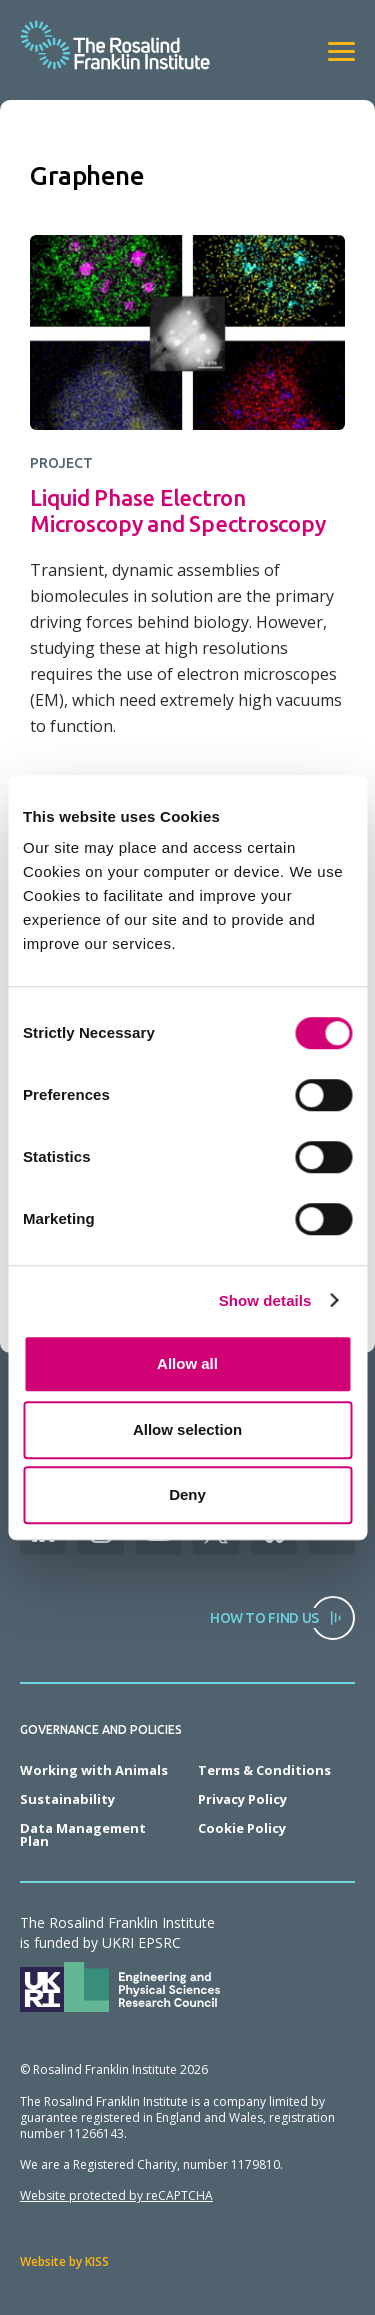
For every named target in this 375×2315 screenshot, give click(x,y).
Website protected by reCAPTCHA (116, 2195)
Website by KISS (64, 2261)
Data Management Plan (83, 1834)
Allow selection (187, 1429)
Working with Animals (94, 1770)
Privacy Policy (242, 1799)
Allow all (187, 1363)
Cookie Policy (242, 1828)
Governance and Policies (101, 1730)
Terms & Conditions (264, 1770)
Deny (187, 1494)
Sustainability (67, 1799)
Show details (265, 1300)
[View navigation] (341, 51)
